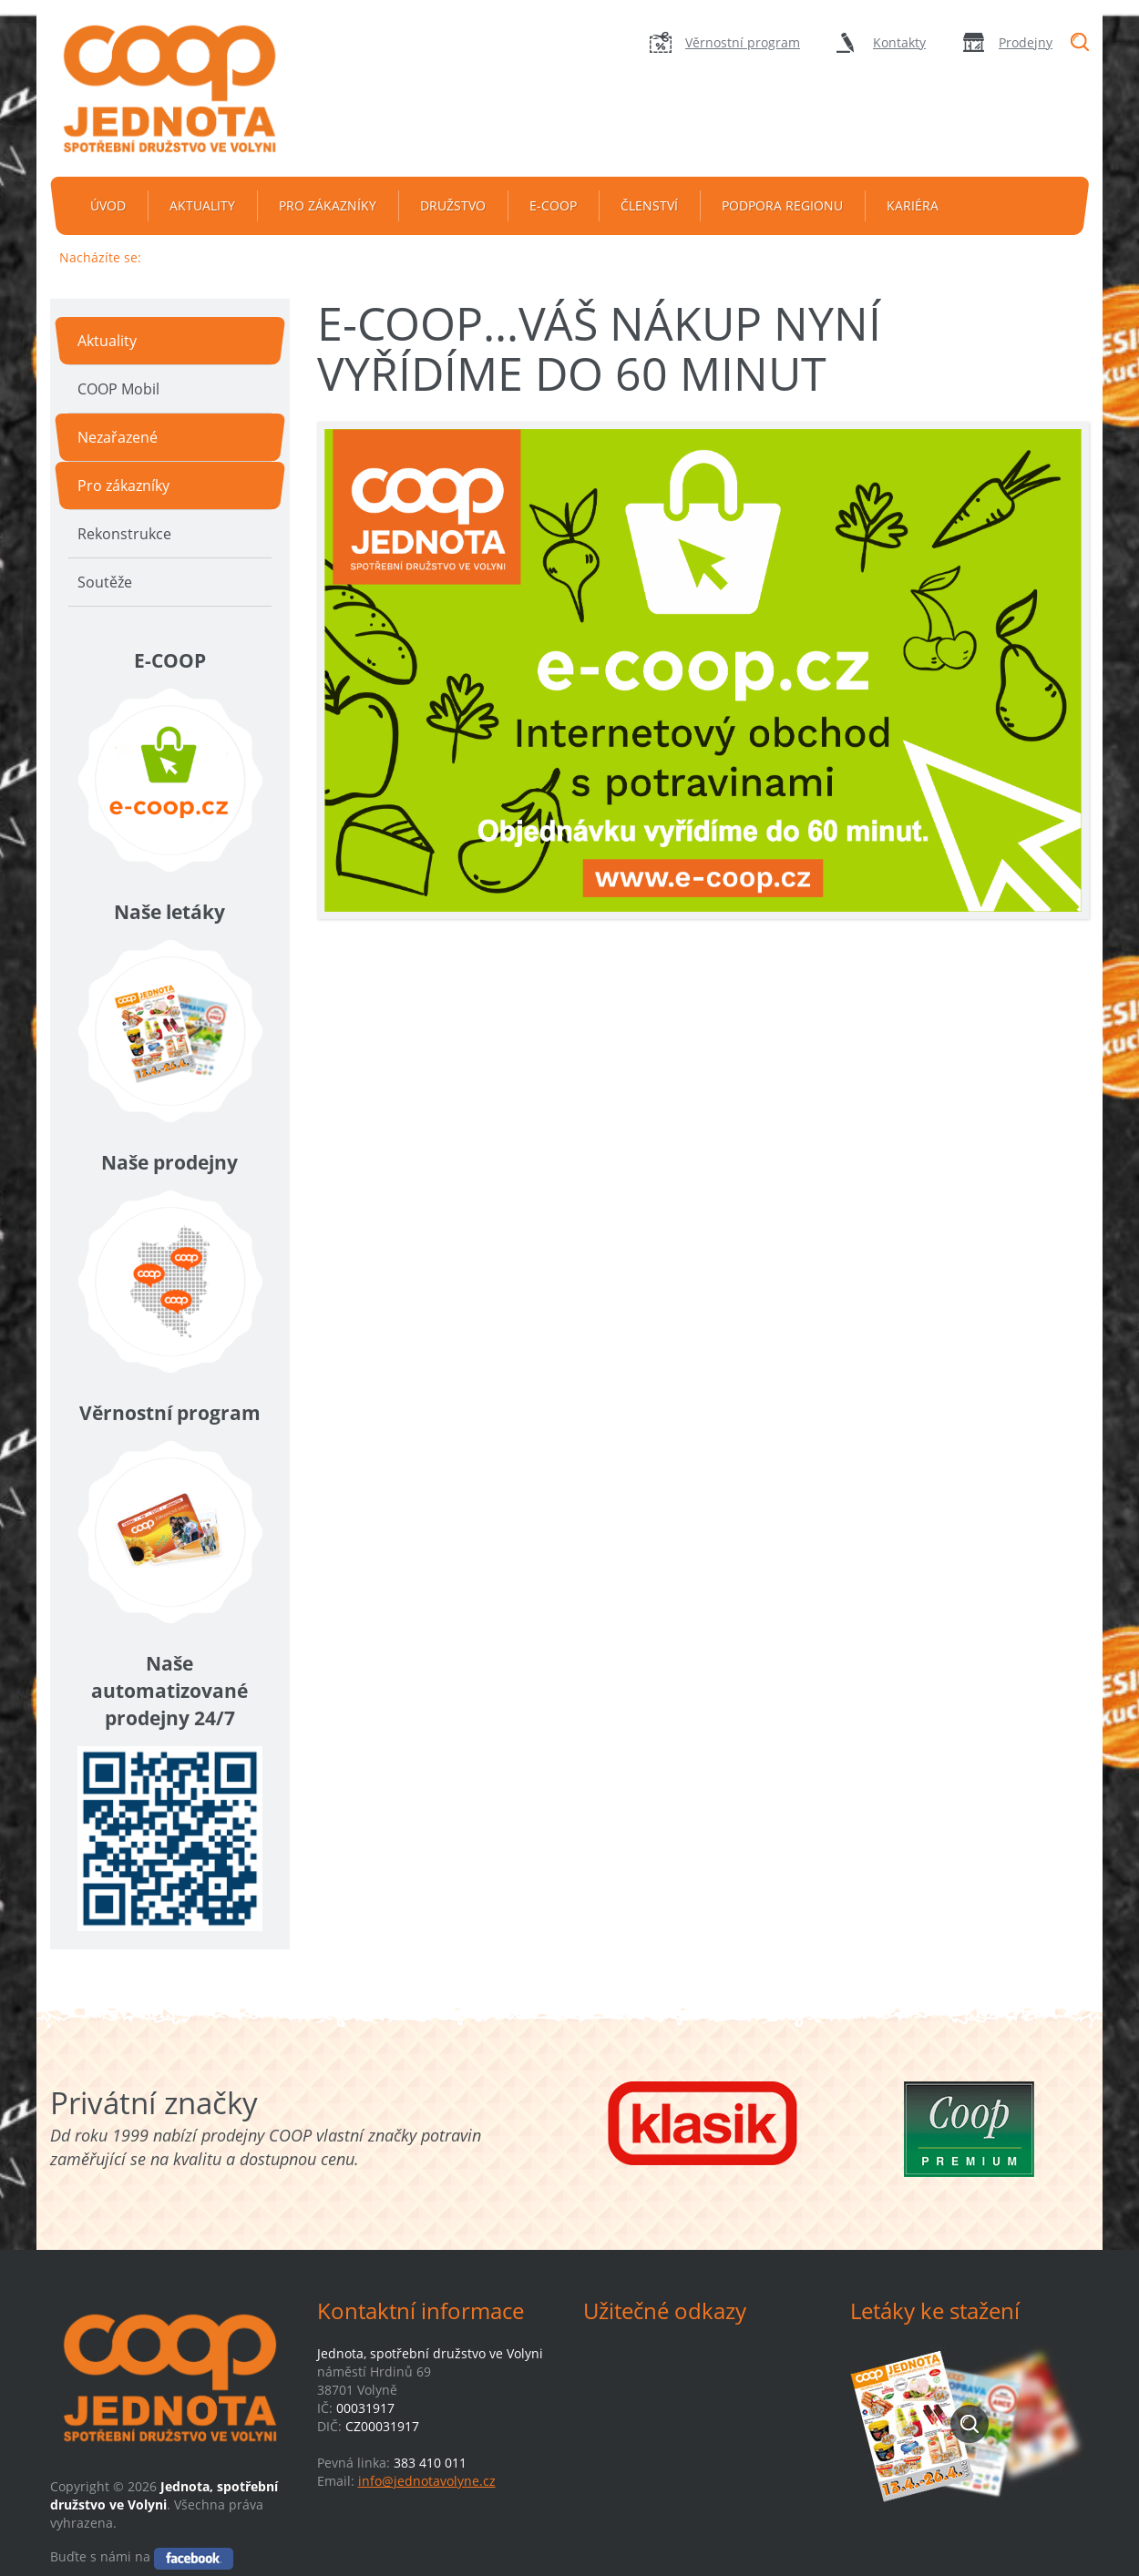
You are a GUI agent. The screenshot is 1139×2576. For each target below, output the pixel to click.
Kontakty (899, 42)
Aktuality (202, 205)
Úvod (108, 205)
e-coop (553, 205)
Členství (649, 205)
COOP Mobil (118, 389)
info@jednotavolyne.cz (427, 2480)
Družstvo (453, 205)
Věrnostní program (742, 42)
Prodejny (1025, 42)
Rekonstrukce (124, 534)
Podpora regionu (782, 205)
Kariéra (913, 205)
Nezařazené (117, 437)
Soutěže (104, 582)
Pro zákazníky (327, 205)
